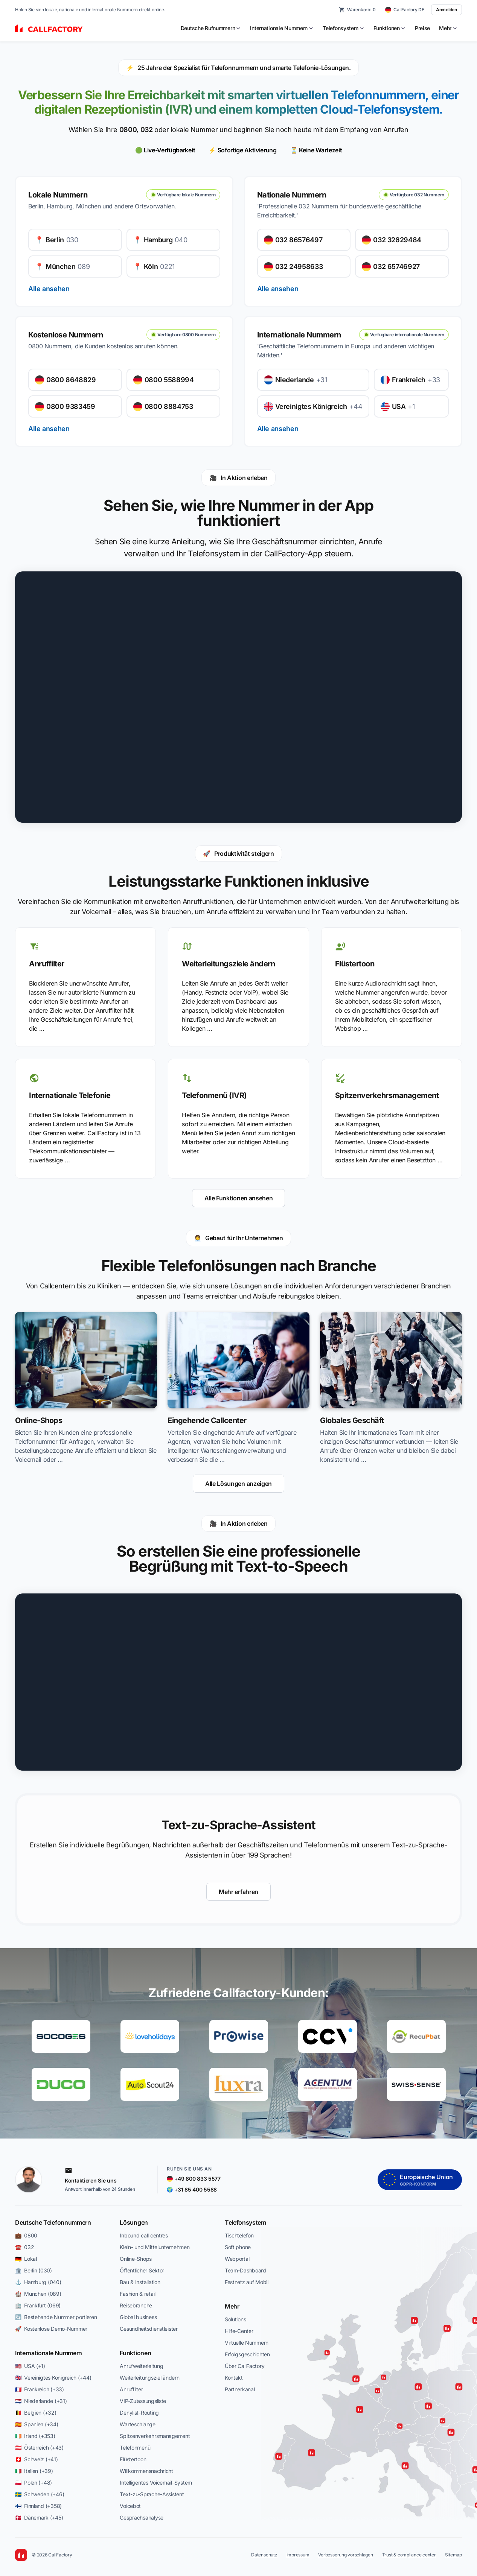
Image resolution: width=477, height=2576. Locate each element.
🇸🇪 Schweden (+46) (39, 2494)
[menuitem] (211, 28)
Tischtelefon (239, 2235)
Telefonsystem (245, 2222)
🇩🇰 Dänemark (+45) (39, 2517)
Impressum (298, 2555)
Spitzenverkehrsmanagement (155, 2436)
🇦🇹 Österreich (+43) (39, 2447)
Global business (138, 2317)
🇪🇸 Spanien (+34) (36, 2424)
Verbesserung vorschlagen (345, 2555)
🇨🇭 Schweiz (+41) (36, 2459)
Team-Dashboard (245, 2270)
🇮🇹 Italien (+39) (34, 2471)
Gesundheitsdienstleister (148, 2328)
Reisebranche (136, 2305)
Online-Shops (136, 2259)
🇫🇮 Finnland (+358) (38, 2506)
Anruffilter (131, 2389)
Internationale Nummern (48, 2353)
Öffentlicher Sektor (142, 2270)
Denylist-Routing (139, 2412)
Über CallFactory (245, 2366)
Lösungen (134, 2222)
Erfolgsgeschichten (247, 2354)
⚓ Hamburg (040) (38, 2282)
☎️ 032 (24, 2247)
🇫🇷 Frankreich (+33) (39, 2389)
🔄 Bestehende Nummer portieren (56, 2317)
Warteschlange (137, 2424)
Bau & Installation (140, 2282)
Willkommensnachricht (146, 2471)
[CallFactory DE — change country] (405, 10)
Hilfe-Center (239, 2331)
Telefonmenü (135, 2447)
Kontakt (234, 2377)
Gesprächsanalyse (141, 2517)
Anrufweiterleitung (141, 2366)
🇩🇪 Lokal (26, 2259)
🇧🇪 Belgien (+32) (35, 2412)
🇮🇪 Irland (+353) (35, 2436)
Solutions (235, 2319)
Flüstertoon (133, 2459)
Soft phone (238, 2247)
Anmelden (446, 9)
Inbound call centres (144, 2235)
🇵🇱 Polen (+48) (33, 2482)
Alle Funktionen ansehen (238, 1198)
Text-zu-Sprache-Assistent (152, 2494)
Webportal (237, 2259)
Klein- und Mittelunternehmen (154, 2247)
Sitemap (453, 2555)
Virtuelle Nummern (246, 2342)
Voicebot (130, 2506)
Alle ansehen (49, 289)
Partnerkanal (240, 2389)
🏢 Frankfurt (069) (38, 2305)
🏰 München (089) (38, 2293)
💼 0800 (26, 2235)
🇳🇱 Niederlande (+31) (41, 2401)
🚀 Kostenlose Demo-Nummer (51, 2328)
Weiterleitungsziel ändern (149, 2377)
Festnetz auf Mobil (246, 2282)
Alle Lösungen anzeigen (238, 1483)
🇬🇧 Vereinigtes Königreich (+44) (53, 2377)
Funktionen (135, 2353)
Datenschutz (264, 2555)
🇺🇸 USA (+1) (30, 2366)
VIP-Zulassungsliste (143, 2401)
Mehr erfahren (238, 1892)
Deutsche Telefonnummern (53, 2222)
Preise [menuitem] (422, 28)
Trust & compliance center (409, 2555)
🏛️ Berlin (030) (33, 2270)
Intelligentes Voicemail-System (156, 2482)
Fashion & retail (137, 2293)
